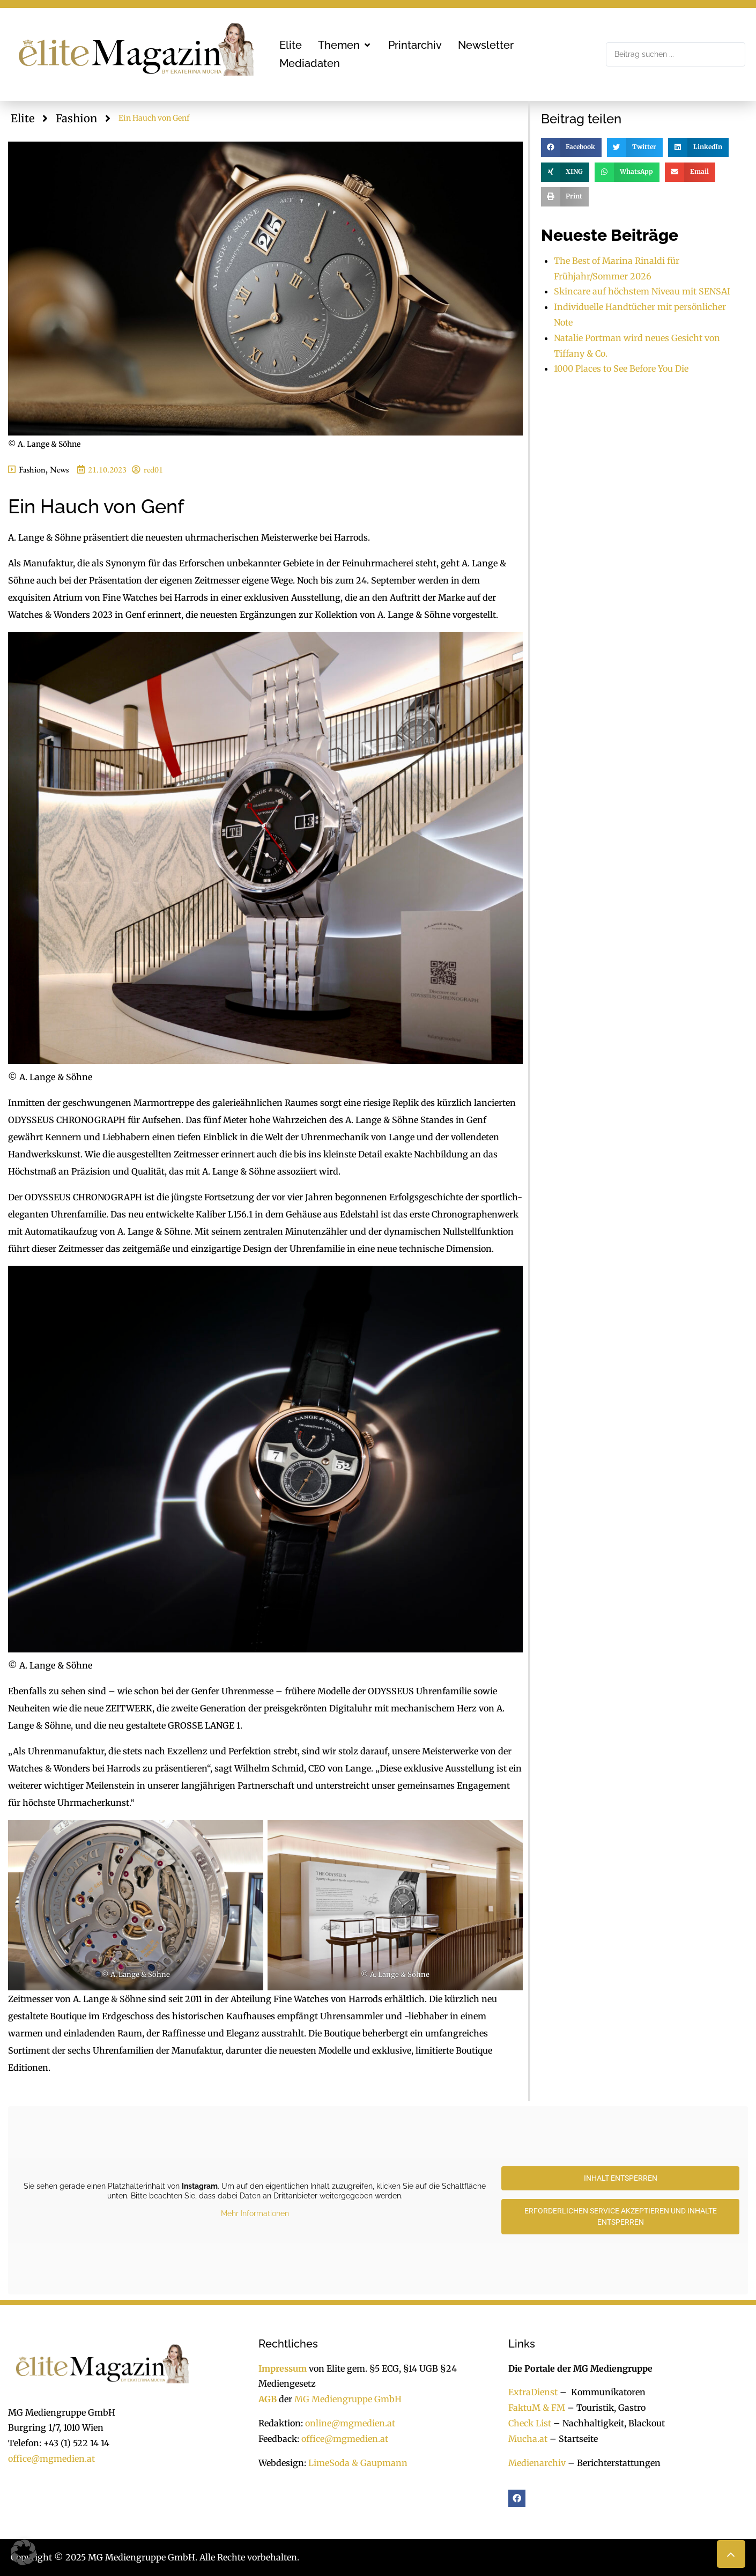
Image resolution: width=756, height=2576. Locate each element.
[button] (345, 45)
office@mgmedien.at (51, 2458)
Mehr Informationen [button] (255, 2213)
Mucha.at (527, 2438)
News (59, 469)
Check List (529, 2423)
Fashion (76, 118)
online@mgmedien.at (350, 2423)
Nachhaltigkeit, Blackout (608, 2423)
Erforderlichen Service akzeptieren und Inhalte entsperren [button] (620, 2216)
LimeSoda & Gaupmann (357, 2462)
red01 (153, 469)
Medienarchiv (537, 2462)
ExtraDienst (533, 2392)
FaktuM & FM (536, 2407)
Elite (22, 118)
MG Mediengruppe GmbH (348, 2399)
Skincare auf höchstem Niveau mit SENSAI (642, 291)
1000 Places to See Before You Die (621, 368)
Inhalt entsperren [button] (620, 2178)
